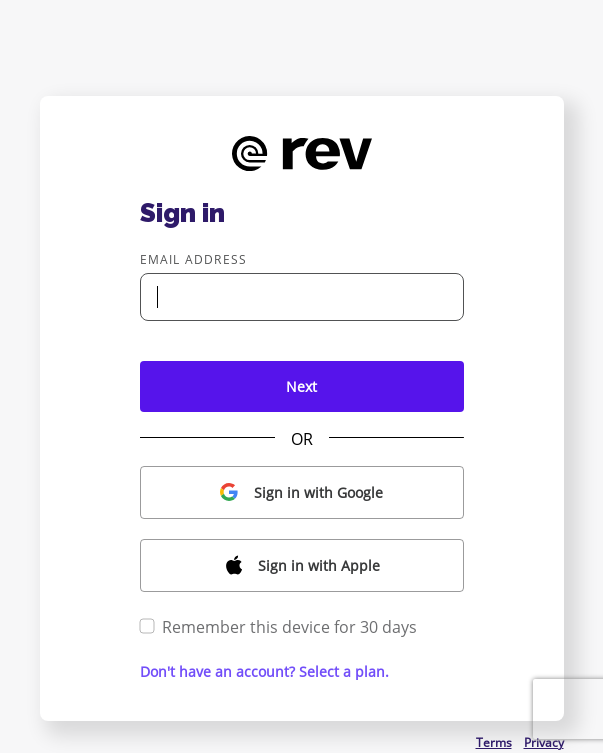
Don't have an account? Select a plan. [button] (264, 671)
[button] (302, 492)
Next (301, 386)
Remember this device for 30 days (278, 627)
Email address (194, 259)
